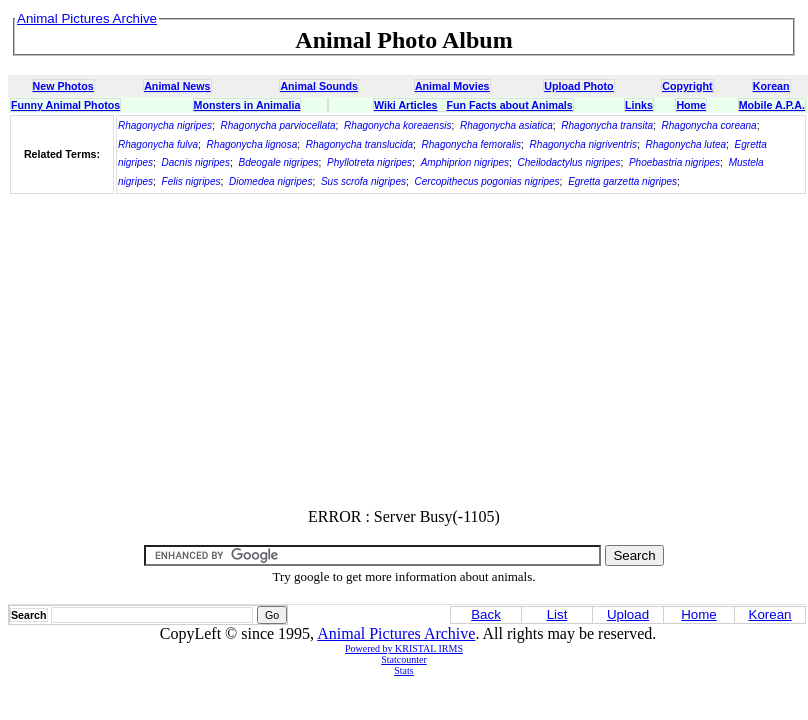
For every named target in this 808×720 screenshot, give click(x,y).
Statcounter (404, 659)
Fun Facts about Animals (509, 105)
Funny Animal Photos (65, 105)
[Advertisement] (404, 352)
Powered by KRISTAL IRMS (404, 648)
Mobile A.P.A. (772, 105)
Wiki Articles (405, 105)
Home (691, 105)
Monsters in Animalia (247, 105)
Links (639, 105)
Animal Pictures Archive (396, 633)
